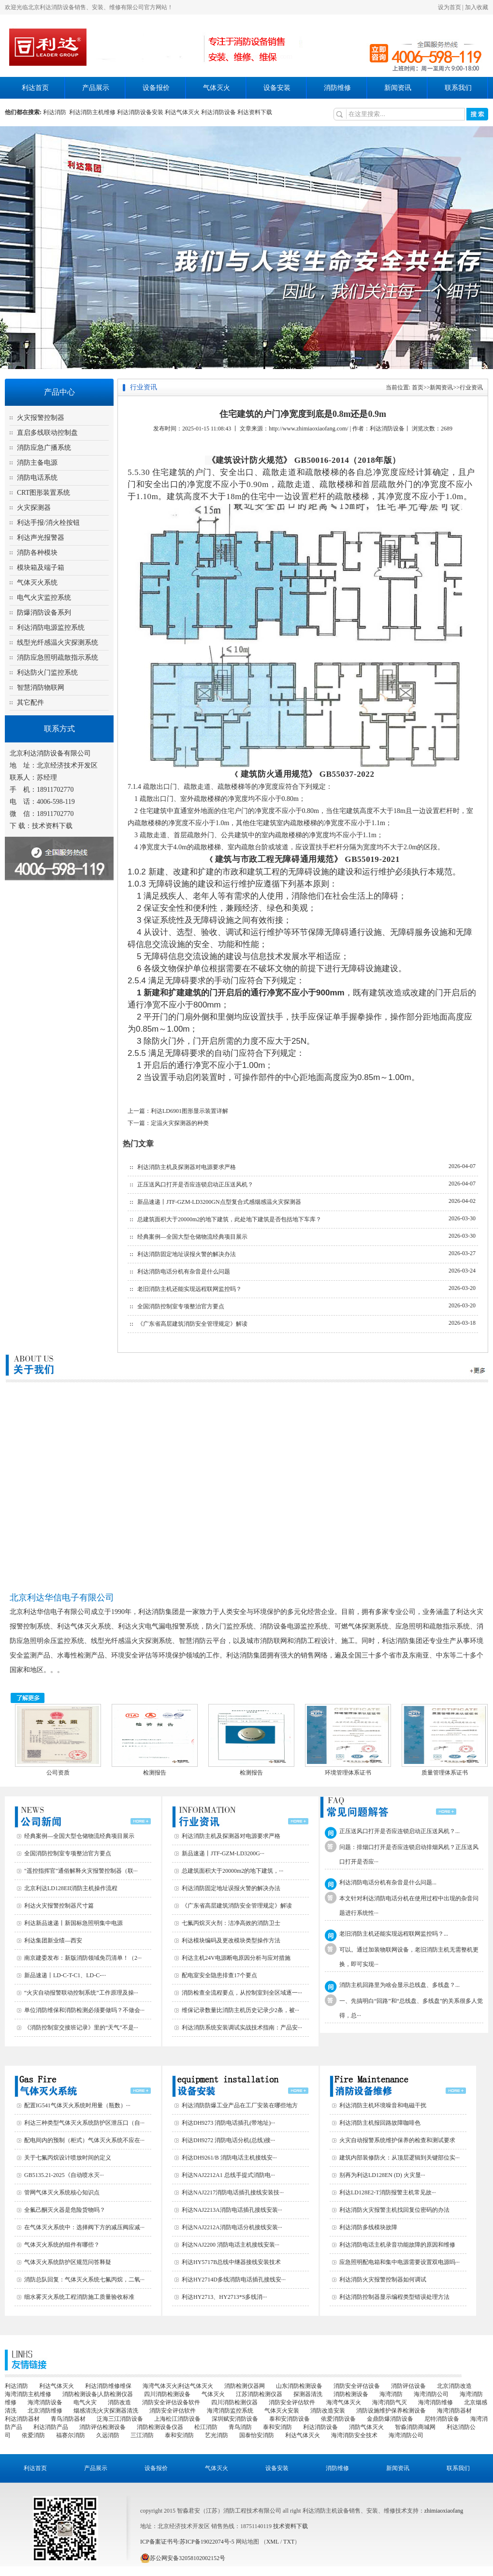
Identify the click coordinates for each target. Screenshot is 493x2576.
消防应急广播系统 (44, 447)
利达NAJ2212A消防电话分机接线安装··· (232, 2227)
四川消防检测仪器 (234, 2402)
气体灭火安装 (281, 2410)
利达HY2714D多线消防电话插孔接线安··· (234, 2279)
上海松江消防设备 (177, 2418)
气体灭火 (216, 87)
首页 (417, 387)
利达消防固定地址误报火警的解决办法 (186, 1254)
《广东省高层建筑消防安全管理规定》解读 (192, 1323)
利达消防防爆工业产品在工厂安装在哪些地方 (240, 2105)
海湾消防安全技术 (354, 2435)
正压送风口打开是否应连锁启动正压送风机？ (195, 1184)
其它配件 (30, 702)
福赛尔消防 (70, 2435)
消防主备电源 (37, 462)
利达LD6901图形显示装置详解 (189, 1111)
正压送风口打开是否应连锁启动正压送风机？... (399, 1831)
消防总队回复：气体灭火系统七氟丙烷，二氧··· (84, 2279)
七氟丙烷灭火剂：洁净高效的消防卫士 (231, 1923)
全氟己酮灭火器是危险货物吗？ (64, 2209)
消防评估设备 (408, 2386)
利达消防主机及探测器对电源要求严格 (186, 1167)
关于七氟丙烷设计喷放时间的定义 (67, 2157)
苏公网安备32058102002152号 (182, 2558)
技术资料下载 (52, 825)
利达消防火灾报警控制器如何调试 (382, 2279)
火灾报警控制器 (40, 417)
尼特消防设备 (441, 2418)
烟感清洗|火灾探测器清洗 (105, 2410)
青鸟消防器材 (68, 2418)
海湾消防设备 (45, 2402)
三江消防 (142, 2435)
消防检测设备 (351, 2394)
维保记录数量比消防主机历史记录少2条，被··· (240, 2010)
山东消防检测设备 (299, 2386)
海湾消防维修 (435, 2402)
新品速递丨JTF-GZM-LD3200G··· (223, 1853)
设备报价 (156, 87)
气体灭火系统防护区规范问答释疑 (67, 2262)
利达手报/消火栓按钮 (48, 522)
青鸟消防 (240, 2427)
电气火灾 (85, 2402)
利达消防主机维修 (92, 112)
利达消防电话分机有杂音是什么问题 (183, 1271)
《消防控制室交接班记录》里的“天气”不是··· (81, 2027)
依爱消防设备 (338, 2418)
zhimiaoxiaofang (444, 2510)
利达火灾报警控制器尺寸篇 (59, 1905)
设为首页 (449, 7)
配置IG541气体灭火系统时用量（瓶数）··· (77, 2105)
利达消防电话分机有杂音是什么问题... (387, 1882)
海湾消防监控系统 (230, 2410)
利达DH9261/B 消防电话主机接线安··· (229, 2157)
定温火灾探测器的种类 (180, 1123)
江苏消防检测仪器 (259, 2394)
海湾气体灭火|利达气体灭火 (178, 2386)
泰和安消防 (277, 2427)
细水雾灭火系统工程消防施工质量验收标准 (79, 2297)
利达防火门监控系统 (47, 672)
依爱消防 (33, 2435)
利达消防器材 (22, 2418)
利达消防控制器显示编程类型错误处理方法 (394, 2297)
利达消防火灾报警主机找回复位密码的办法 (394, 2209)
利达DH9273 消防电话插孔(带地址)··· (228, 2122)
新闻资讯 (397, 87)
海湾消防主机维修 (28, 2394)
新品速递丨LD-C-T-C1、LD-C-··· (65, 1975)
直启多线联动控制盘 (47, 432)
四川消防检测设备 (167, 2394)
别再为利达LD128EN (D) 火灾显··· (382, 2175)
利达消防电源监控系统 (51, 627)
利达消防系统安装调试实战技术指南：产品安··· (242, 2027)
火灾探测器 (34, 507)
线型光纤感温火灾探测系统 (57, 642)
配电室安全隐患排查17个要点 (219, 1975)
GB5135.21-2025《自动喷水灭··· (64, 2175)
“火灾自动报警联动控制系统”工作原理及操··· (81, 1992)
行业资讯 (471, 387)
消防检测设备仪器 (160, 2427)
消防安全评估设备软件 (171, 2402)
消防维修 (337, 87)
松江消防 (206, 2427)
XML (272, 2541)
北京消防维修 (45, 2410)
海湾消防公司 (431, 2394)
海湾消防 (391, 2394)
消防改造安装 (327, 2410)
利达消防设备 (218, 112)
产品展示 (95, 87)
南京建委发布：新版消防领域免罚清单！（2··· (83, 1957)
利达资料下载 (254, 112)
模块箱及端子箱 (40, 567)
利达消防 (56, 112)
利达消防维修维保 (108, 2386)
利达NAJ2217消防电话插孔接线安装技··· (233, 2192)
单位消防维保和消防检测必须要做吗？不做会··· (84, 2010)
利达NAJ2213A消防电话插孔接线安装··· (232, 2209)
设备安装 (276, 87)
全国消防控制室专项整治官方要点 (180, 1306)
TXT (288, 2541)
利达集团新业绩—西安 (53, 1940)
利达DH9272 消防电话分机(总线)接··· (228, 2140)
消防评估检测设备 (102, 2427)
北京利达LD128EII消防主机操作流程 (70, 1888)
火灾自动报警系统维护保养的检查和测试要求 (397, 2140)
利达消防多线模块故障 (368, 2227)
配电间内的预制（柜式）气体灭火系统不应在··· (84, 2140)
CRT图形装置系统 (43, 492)
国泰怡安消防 (256, 2435)
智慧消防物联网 (40, 687)
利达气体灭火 (182, 112)
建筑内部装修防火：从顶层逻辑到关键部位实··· (399, 2157)
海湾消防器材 (454, 2410)
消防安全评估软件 (292, 2402)
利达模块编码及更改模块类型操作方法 (231, 1940)
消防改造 (119, 2402)
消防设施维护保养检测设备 (391, 2410)
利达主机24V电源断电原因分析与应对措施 (236, 1957)
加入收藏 (476, 7)
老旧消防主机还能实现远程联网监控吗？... (393, 1933)
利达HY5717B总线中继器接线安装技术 (231, 2262)
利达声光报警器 (40, 537)
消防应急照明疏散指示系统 (57, 657)
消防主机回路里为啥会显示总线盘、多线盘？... (399, 1985)
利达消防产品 (50, 2427)
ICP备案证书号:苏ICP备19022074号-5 (187, 2541)
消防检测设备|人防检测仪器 (97, 2394)
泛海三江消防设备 (120, 2418)
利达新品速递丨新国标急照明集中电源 (73, 1923)
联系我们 (458, 87)
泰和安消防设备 (289, 2418)
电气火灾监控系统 (44, 597)
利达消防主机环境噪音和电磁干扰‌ (382, 2105)
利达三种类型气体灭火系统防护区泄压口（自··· (84, 2122)
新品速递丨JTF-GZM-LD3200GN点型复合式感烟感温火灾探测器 (219, 1202)
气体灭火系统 (37, 582)
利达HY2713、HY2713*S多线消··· (224, 2297)
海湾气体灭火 (343, 2402)
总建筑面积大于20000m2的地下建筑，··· (232, 1870)
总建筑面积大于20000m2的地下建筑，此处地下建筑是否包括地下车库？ (229, 1219)
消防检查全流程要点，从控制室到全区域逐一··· (242, 1992)
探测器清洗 (307, 2394)
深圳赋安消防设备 (235, 2418)
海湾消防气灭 (389, 2402)
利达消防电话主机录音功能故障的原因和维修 (397, 2244)
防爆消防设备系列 (44, 612)
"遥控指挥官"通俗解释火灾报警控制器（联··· (81, 1870)
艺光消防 (216, 2435)
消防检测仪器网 (244, 2386)
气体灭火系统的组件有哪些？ (62, 2244)
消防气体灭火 (366, 2427)
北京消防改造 (454, 2386)
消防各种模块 (37, 552)
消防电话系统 (37, 477)
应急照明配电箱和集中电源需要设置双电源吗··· (399, 2262)
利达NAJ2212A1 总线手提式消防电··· (228, 2175)
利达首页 (35, 87)
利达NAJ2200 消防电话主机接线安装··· (230, 2244)
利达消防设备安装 (140, 112)
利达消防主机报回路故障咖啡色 (379, 2122)
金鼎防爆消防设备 (390, 2418)
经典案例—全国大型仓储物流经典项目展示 (192, 1236)
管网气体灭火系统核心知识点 (62, 2192)
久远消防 (107, 2435)
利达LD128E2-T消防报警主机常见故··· (387, 2192)
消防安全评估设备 (357, 2386)
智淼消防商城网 (415, 2427)
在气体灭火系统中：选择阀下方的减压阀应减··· (84, 2227)
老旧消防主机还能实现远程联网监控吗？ (189, 1289)
